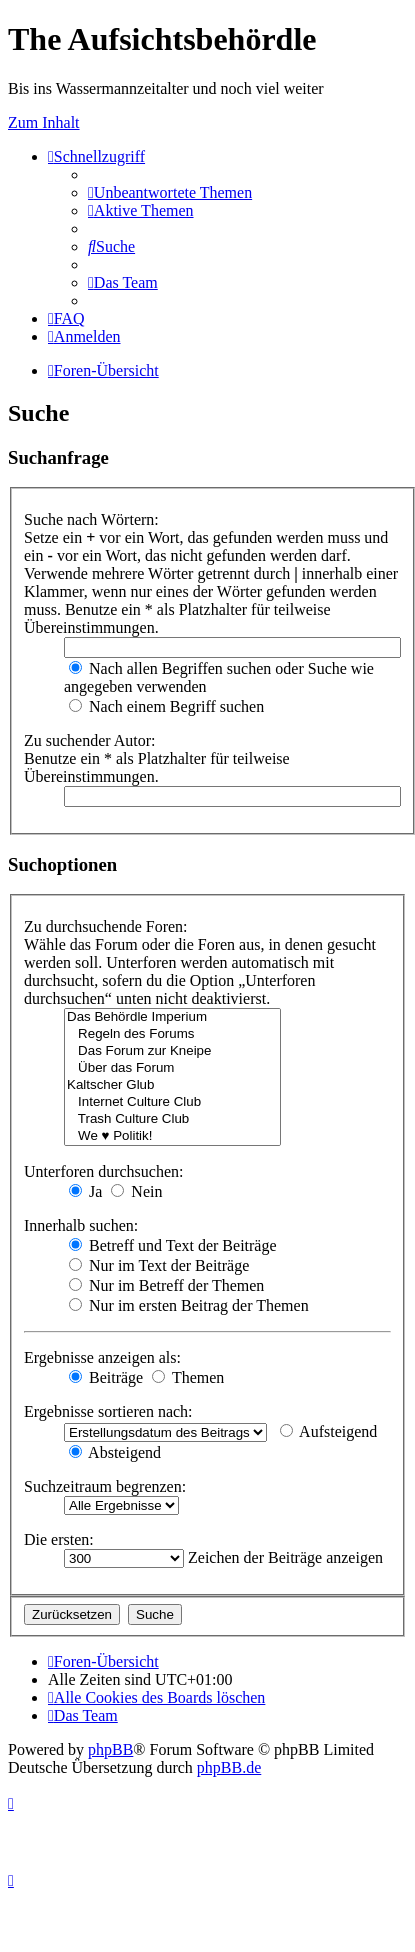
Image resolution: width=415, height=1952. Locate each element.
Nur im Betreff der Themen (166, 1285)
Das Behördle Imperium (172, 1017)
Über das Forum (172, 1068)
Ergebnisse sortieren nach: (108, 1411)
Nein (136, 1191)
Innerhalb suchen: (81, 1225)
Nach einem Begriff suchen (166, 706)
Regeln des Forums (172, 1034)
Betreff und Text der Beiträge (173, 1245)
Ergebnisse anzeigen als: (102, 1357)
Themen (188, 1377)
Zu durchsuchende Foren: (106, 926)
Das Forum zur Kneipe (172, 1051)
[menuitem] (170, 192)
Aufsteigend (328, 1431)
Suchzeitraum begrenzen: (105, 1486)
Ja (85, 1191)
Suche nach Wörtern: (91, 519)
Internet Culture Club (172, 1102)
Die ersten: (59, 1539)
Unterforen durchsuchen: (104, 1171)
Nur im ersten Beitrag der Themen (189, 1305)
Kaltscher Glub (172, 1085)
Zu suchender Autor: (90, 740)
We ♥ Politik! (172, 1136)
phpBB (110, 1749)
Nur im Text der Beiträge (159, 1265)
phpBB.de (229, 1767)
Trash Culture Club (172, 1119)
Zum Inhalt (44, 122)
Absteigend (115, 1452)
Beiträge (106, 1377)
